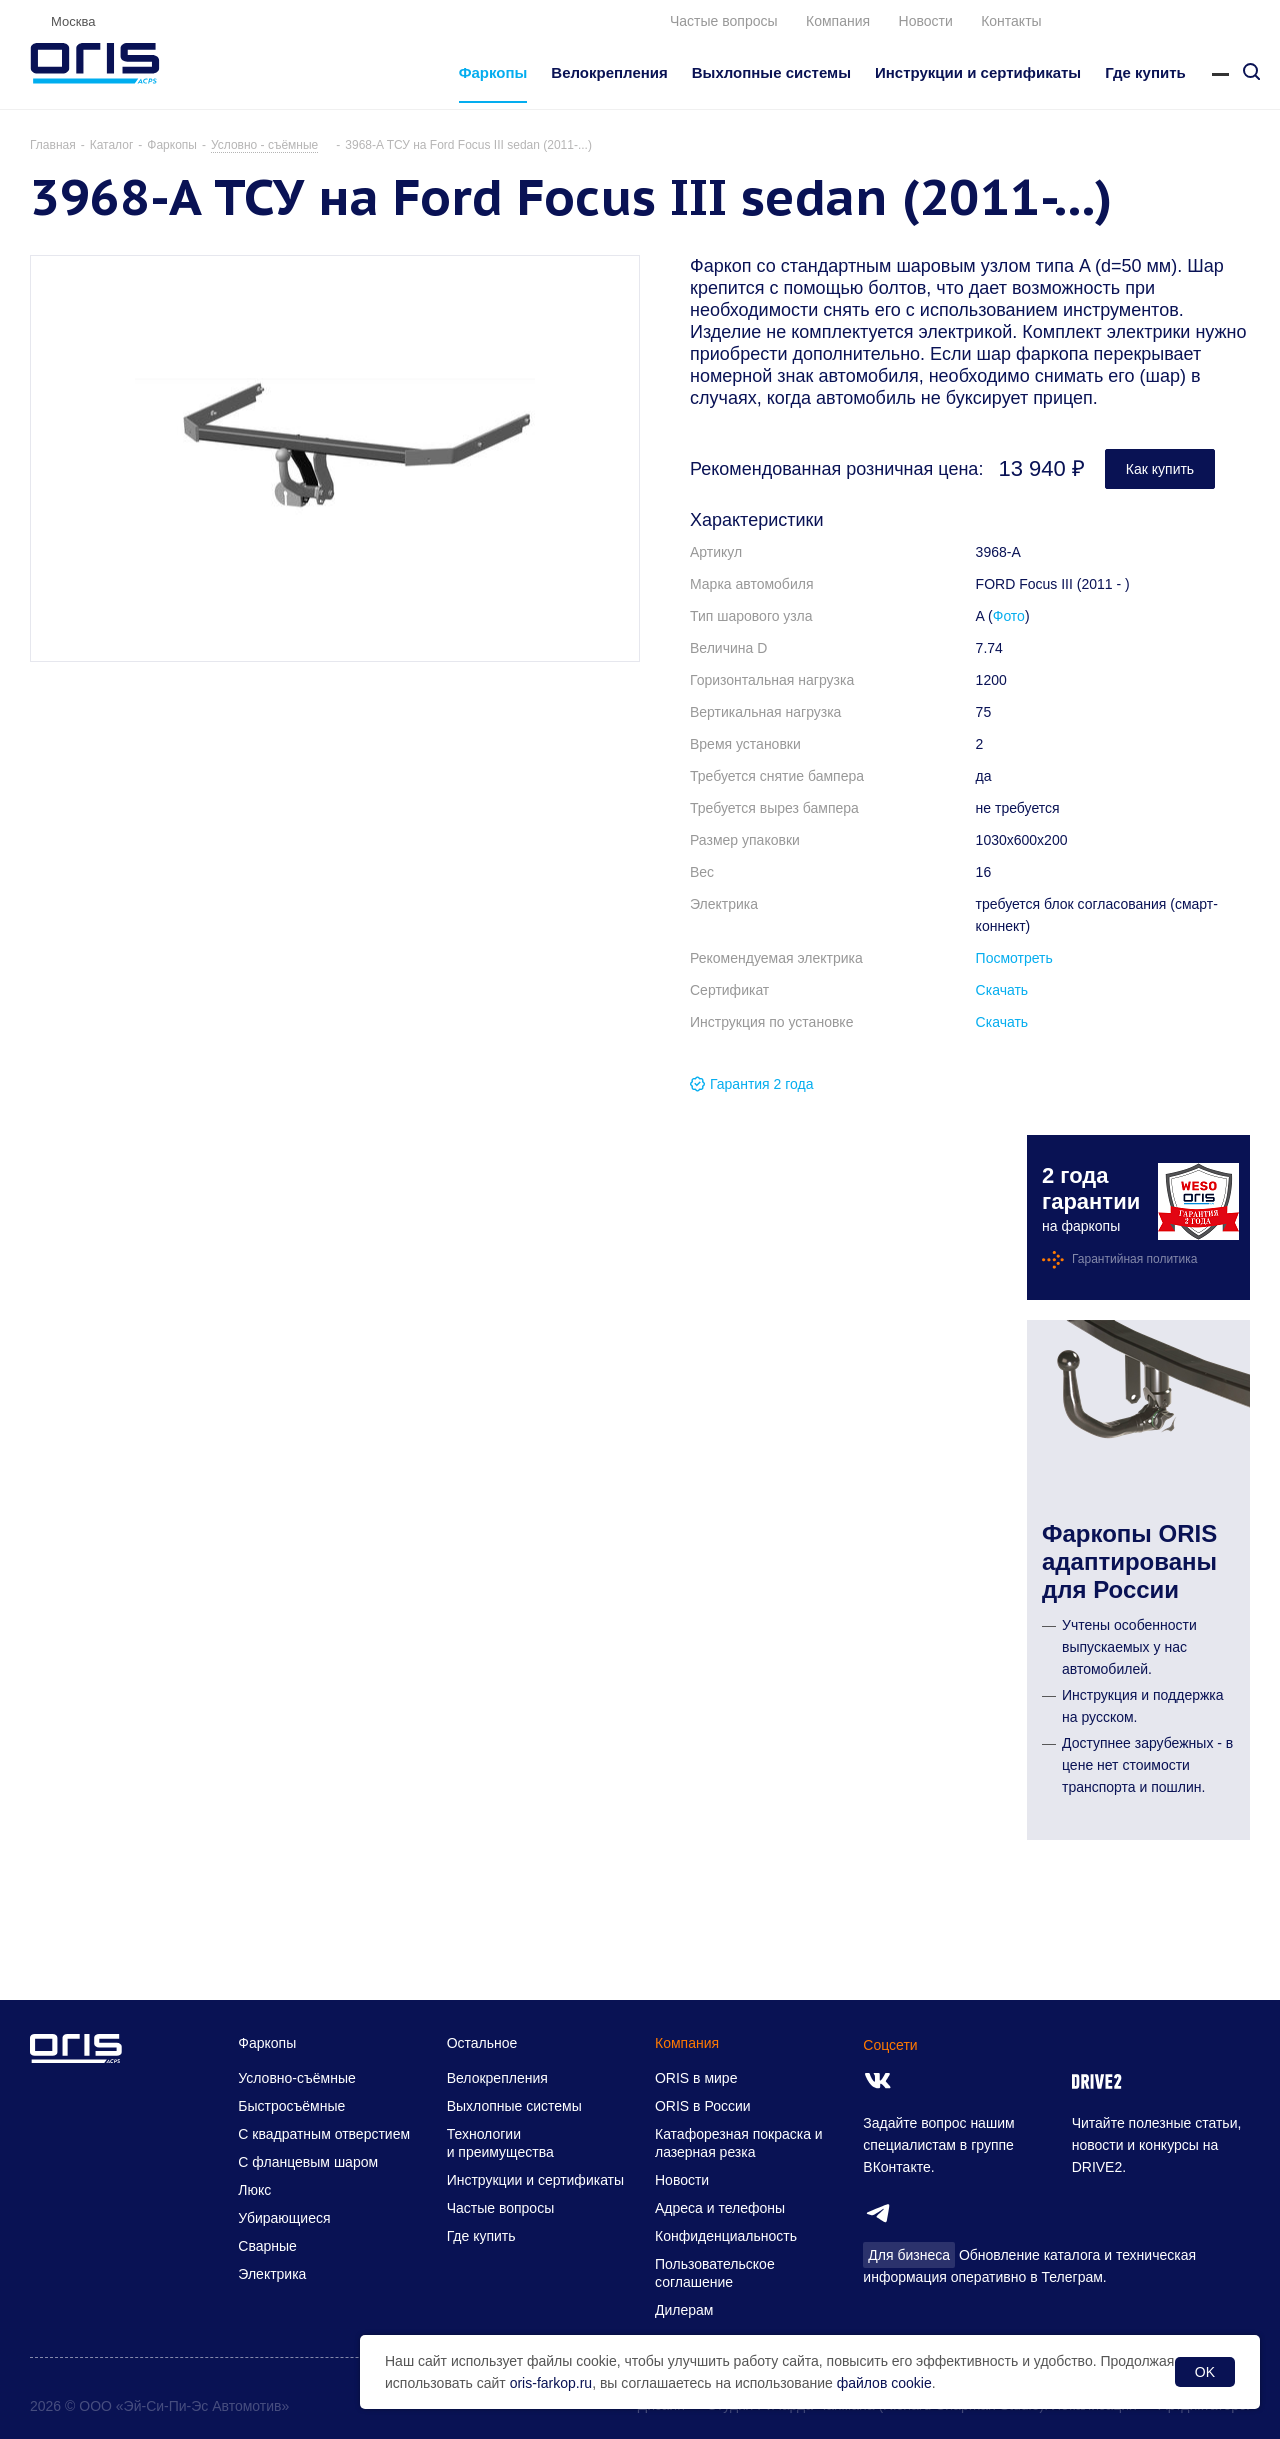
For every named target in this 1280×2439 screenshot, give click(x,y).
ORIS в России (703, 2106)
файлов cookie (884, 2383)
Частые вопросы (724, 21)
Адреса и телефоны (720, 2208)
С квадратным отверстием (324, 2134)
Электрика (272, 2274)
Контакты (1011, 21)
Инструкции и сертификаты (535, 2180)
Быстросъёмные (291, 2106)
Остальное (482, 2043)
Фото (1009, 616)
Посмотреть (1014, 958)
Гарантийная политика (1135, 1259)
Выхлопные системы (514, 2106)
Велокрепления (497, 2078)
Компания (838, 21)
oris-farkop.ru (551, 2383)
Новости (926, 21)
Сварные (267, 2246)
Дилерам (684, 2310)
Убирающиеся (284, 2218)
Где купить (481, 2236)
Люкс (254, 2190)
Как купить (1160, 469)
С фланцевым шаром (308, 2162)
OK (1205, 2372)
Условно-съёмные (296, 2078)
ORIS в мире (696, 2078)
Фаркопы (267, 2043)
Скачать (1002, 990)
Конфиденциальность (726, 2236)
